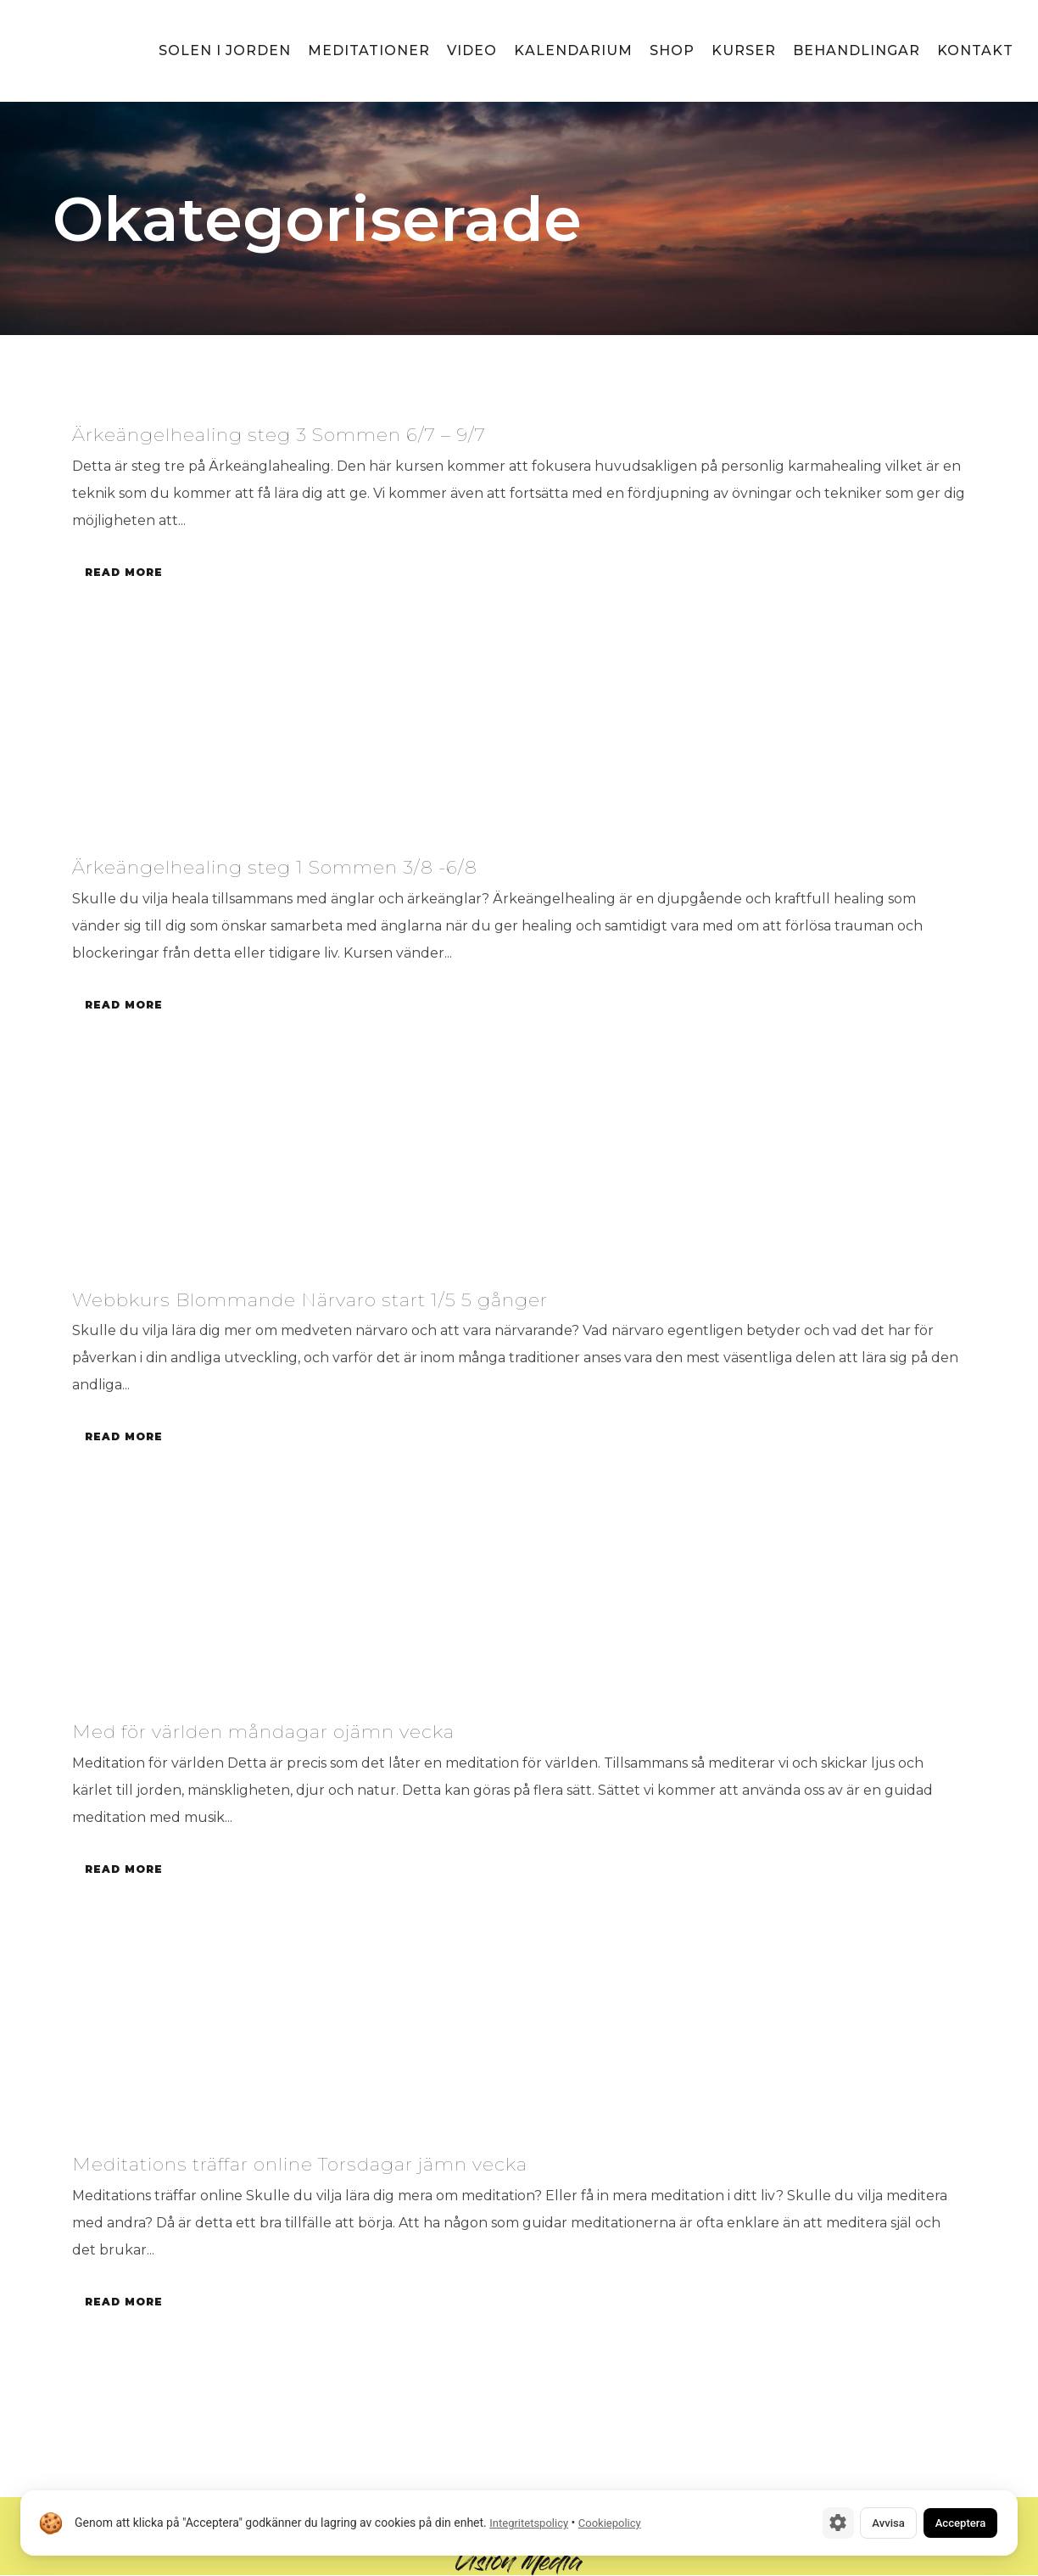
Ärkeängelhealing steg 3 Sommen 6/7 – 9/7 (312, 433)
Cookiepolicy (609, 2522)
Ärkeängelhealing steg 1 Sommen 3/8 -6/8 (305, 866)
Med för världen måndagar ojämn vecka (295, 1731)
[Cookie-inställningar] (801, 2522)
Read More (125, 572)
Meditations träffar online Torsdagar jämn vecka (339, 2163)
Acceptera (950, 2522)
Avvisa (860, 2522)
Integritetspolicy (528, 2522)
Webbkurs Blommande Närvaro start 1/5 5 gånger (347, 1298)
